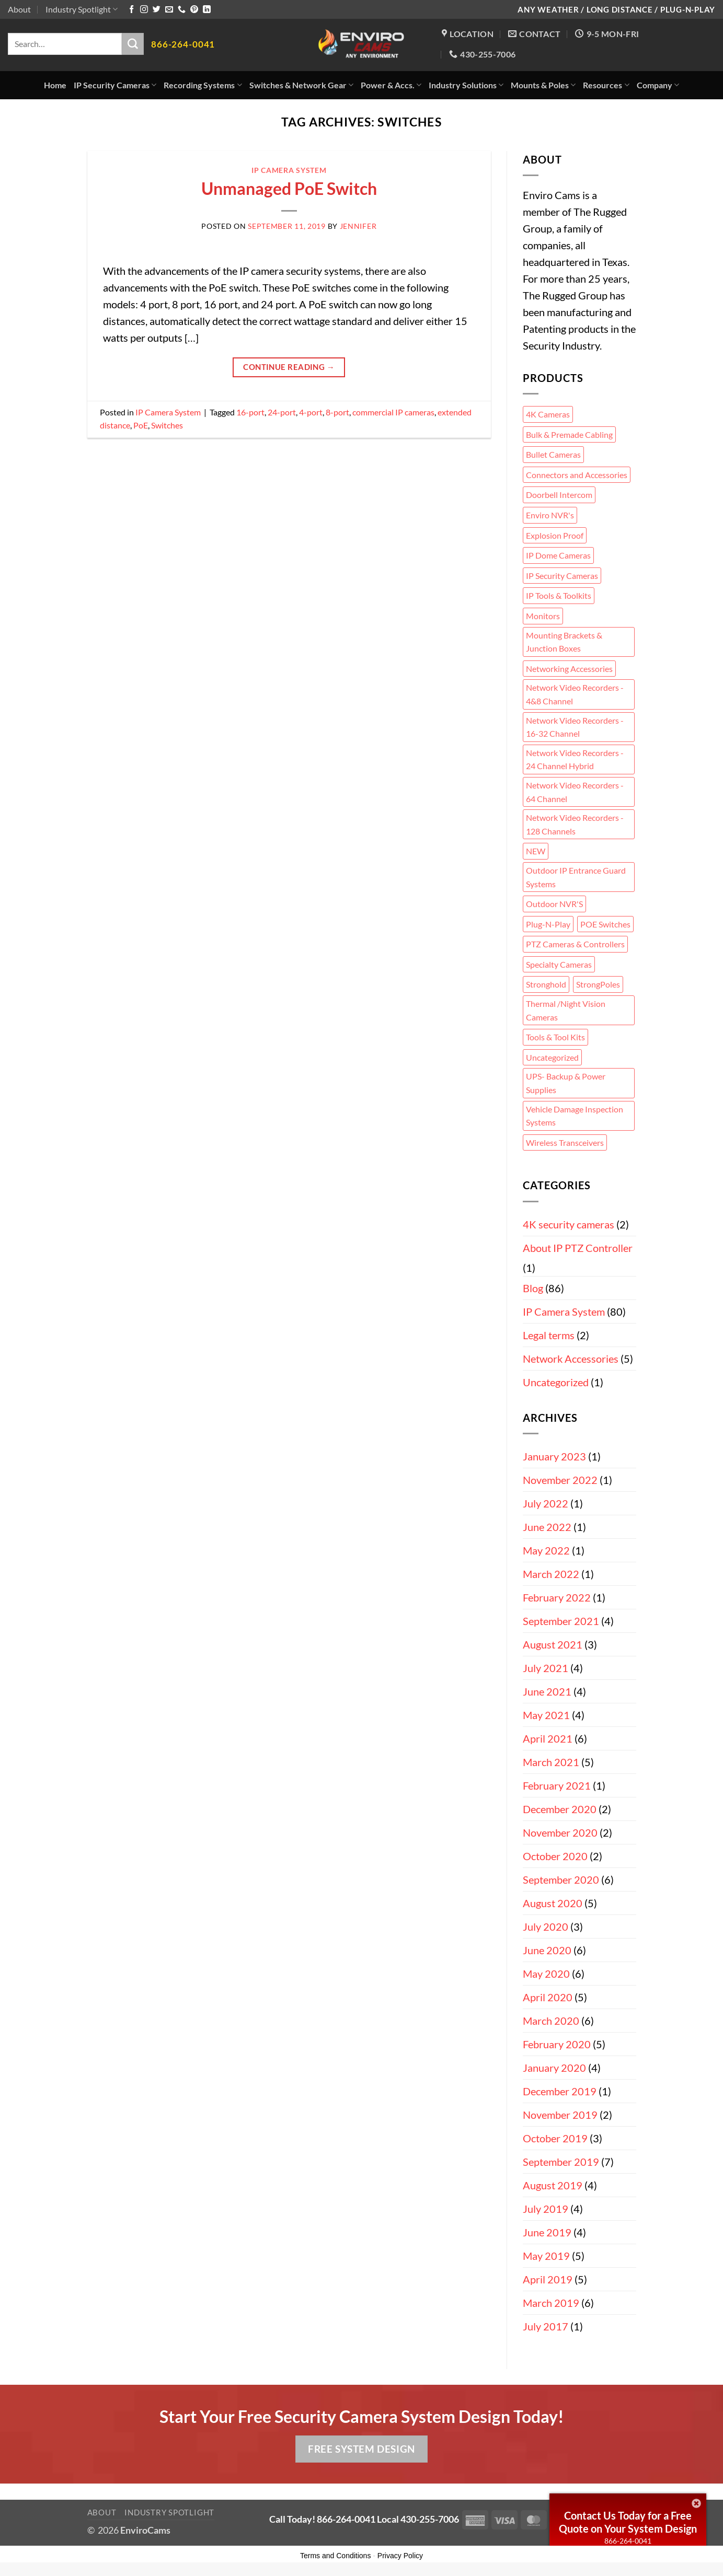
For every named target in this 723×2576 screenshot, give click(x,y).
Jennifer (358, 226)
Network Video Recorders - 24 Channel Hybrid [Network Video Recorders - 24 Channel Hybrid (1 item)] (575, 759)
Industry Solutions (466, 85)
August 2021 (552, 1644)
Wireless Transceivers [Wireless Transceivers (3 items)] (565, 1142)
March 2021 (551, 1762)
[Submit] (133, 44)
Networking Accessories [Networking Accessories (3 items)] (569, 669)
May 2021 (546, 1715)
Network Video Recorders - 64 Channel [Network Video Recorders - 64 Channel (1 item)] (575, 792)
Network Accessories (570, 1358)
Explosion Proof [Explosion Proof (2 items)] (554, 535)
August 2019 (552, 2185)
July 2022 (545, 1503)
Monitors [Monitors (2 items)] (543, 616)
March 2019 (551, 2302)
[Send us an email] (169, 9)
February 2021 (557, 1785)
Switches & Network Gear (301, 85)
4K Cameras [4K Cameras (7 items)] (548, 414)
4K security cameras (568, 1224)
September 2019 (561, 2161)
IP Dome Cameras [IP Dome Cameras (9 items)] (558, 555)
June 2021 (547, 1691)
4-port (311, 412)
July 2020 (545, 1926)
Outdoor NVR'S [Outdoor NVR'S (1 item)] (554, 904)
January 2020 (554, 2067)
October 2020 (555, 1856)
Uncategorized (556, 1382)
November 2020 (560, 1832)
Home (55, 85)
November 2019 (560, 2114)
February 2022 (557, 1597)
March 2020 (551, 2020)
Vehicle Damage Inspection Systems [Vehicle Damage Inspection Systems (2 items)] (574, 1116)
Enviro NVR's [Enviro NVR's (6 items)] (550, 515)
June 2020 (547, 1950)
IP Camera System (288, 170)
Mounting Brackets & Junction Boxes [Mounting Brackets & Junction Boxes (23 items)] (564, 642)
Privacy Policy (400, 2555)
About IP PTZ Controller (578, 1247)
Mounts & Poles (543, 85)
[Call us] (182, 9)
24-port (282, 412)
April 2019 (547, 2279)
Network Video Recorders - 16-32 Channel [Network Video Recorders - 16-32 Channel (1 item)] (575, 727)
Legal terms (549, 1335)
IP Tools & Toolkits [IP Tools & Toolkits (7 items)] (558, 595)
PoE (140, 425)
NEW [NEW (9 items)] (535, 851)
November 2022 (560, 1479)
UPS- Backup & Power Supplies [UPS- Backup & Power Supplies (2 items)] (565, 1083)
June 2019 (547, 2232)
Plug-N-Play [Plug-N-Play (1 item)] (548, 924)
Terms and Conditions (335, 2555)
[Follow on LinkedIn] (207, 9)
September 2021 (561, 1621)
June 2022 (547, 1527)
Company (658, 85)
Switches (167, 425)
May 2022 (546, 1550)
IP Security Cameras (115, 85)
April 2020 (547, 1997)
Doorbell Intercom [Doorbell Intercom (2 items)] (559, 495)
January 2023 (554, 1456)
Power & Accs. (391, 85)
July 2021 (545, 1668)
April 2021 (547, 1738)
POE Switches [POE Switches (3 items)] (605, 924)
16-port (250, 412)
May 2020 (546, 1973)
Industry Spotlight (81, 9)
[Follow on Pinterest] (194, 9)
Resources (606, 85)
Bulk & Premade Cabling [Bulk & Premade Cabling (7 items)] (569, 434)
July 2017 (545, 2326)
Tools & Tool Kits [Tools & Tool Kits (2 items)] (555, 1037)
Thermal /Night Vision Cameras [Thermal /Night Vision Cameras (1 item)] (565, 1010)
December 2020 (559, 1809)
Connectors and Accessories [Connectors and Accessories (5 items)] (576, 475)
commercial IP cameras (393, 412)
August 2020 (552, 1903)
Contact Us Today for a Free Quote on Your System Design (628, 2522)
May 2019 (546, 2255)
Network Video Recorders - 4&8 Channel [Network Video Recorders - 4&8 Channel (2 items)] (575, 694)
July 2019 (545, 2208)
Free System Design (361, 2449)
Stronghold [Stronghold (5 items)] (546, 984)
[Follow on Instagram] (144, 9)
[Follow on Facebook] (131, 9)
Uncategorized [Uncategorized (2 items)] (552, 1057)
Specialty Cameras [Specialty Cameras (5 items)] (559, 964)
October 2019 (555, 2138)
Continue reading (289, 367)
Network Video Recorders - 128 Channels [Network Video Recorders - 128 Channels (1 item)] (575, 824)
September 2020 (561, 1879)
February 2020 (557, 2044)
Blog (533, 1288)
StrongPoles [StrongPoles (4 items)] (598, 984)
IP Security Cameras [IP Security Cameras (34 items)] (562, 576)
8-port (337, 412)
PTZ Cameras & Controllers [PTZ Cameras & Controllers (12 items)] (575, 944)
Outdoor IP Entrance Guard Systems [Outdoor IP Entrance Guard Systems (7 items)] (576, 877)
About (19, 9)
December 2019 (559, 2091)
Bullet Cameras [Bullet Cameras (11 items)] (553, 454)
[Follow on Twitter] (156, 9)
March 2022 (551, 1574)
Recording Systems (203, 85)
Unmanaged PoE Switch (289, 188)
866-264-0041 (627, 2540)
